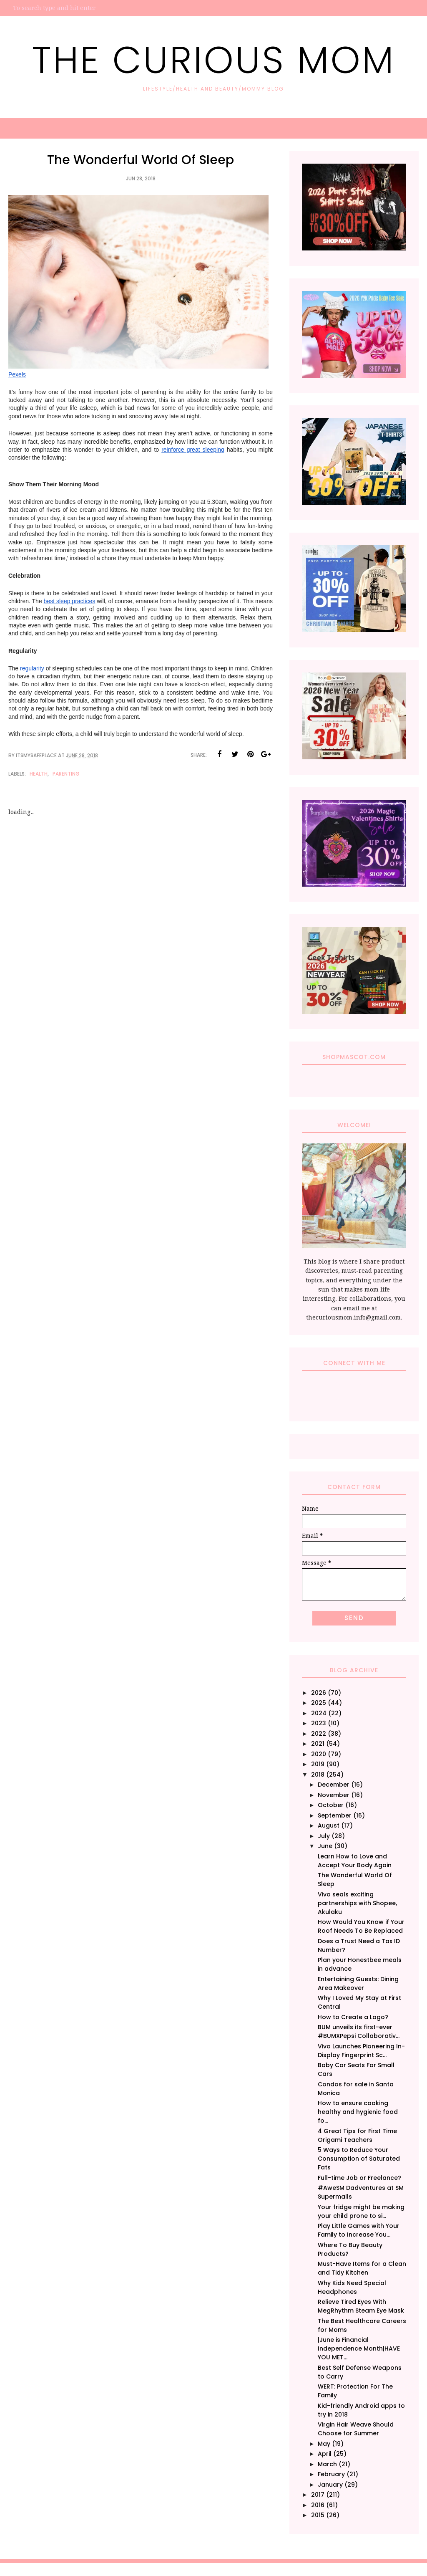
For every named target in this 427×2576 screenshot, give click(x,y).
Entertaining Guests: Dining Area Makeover (358, 1983)
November (333, 1795)
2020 (318, 1754)
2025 (318, 1703)
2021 (317, 1743)
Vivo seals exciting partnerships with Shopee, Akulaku (357, 1903)
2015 (317, 2515)
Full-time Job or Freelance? (359, 2178)
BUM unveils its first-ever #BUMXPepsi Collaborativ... (358, 2031)
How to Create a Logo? (353, 2017)
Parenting (66, 773)
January (330, 2484)
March (327, 2464)
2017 (317, 2494)
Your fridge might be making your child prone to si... (361, 2211)
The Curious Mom (213, 60)
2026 (318, 1693)
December (333, 1784)
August (328, 1825)
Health (39, 773)
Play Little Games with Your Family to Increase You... (358, 2230)
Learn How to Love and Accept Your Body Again (355, 1860)
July (324, 1836)
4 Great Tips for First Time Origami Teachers (357, 2135)
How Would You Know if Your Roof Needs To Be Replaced (361, 1926)
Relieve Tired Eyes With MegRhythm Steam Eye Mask (361, 2306)
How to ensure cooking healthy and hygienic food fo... (358, 2112)
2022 (318, 1733)
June (325, 1846)
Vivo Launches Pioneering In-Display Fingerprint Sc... (361, 2050)
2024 (319, 1713)
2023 (318, 1723)
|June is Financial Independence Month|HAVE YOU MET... (359, 2348)
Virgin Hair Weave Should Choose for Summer (356, 2428)
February (331, 2474)
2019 (317, 1764)
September (335, 1815)
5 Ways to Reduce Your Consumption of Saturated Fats (359, 2159)
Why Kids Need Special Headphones (352, 2287)
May (324, 2443)
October (331, 1805)
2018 (317, 1774)
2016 (317, 2505)
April (325, 2454)
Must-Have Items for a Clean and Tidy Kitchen (362, 2268)
